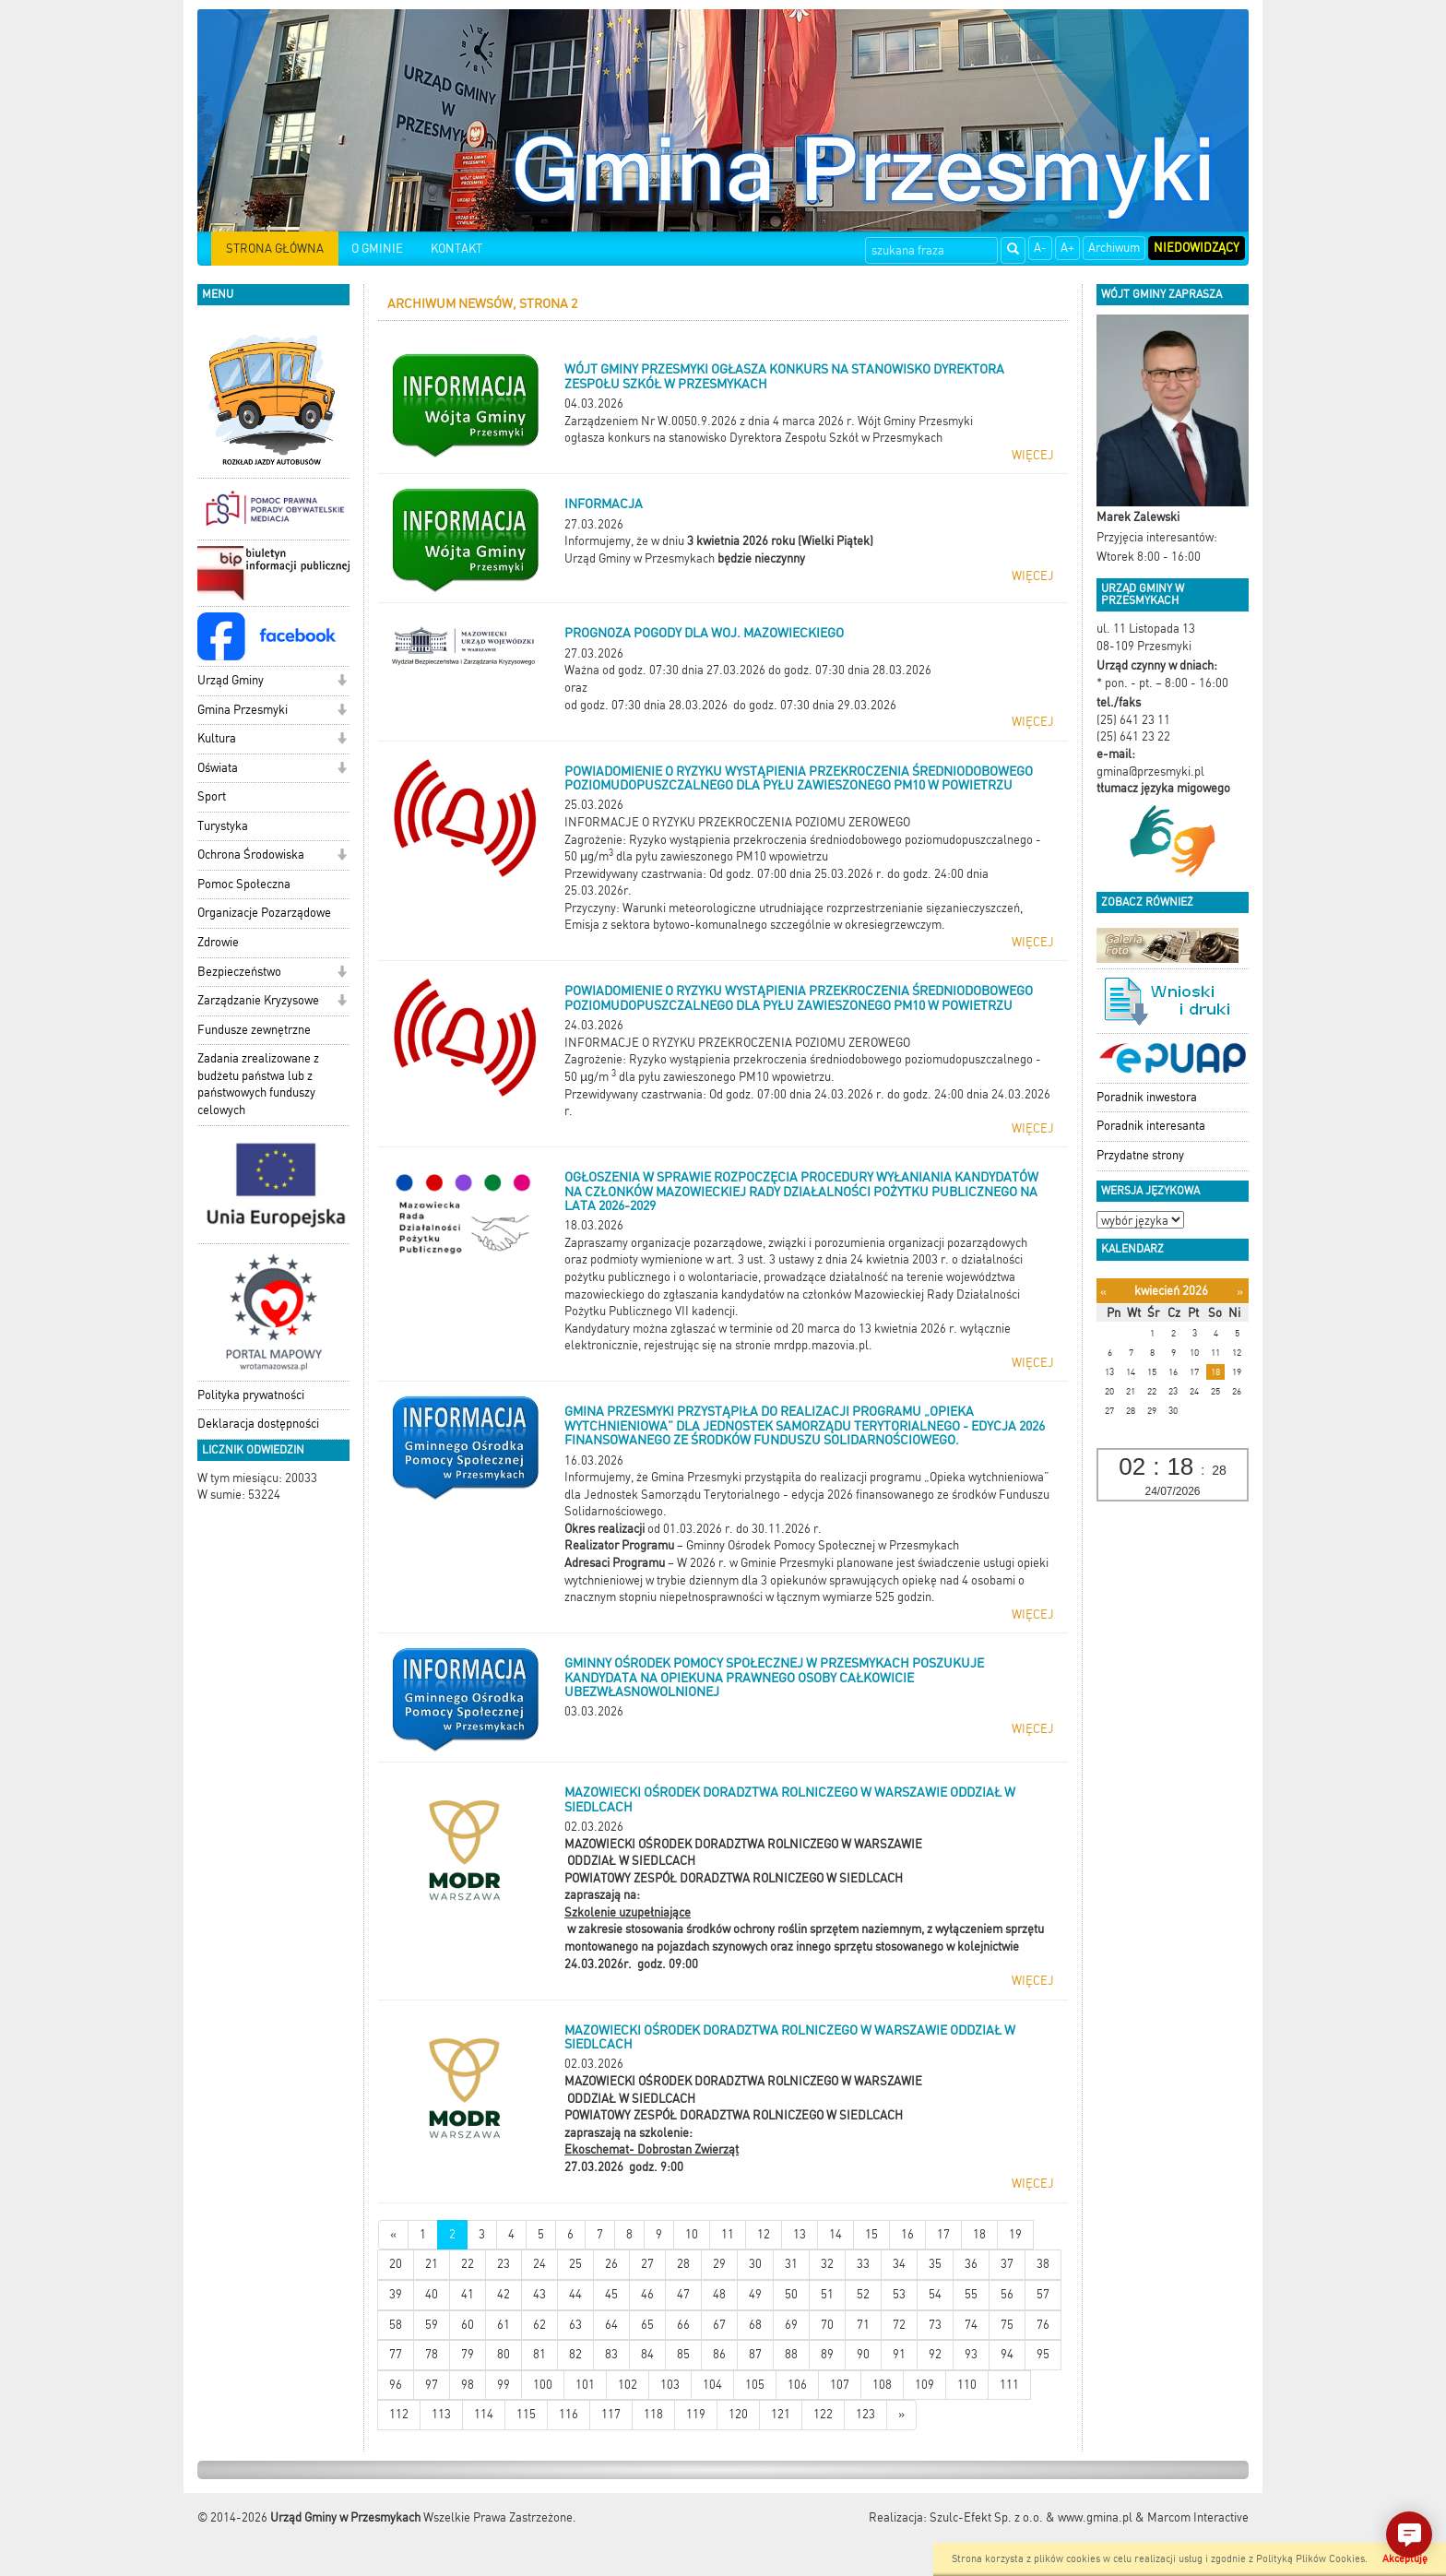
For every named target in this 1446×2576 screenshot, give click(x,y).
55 (971, 2294)
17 (943, 2234)
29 (719, 2264)
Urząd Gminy (230, 680)
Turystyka (222, 826)
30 (755, 2264)
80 (503, 2354)
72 (899, 2325)
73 (935, 2325)
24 (539, 2264)
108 (882, 2385)
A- (1040, 248)
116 (568, 2414)
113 (441, 2414)
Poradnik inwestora (1146, 1097)
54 (935, 2294)
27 (647, 2264)
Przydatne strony (1140, 1155)
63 (575, 2325)
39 (395, 2294)
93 (971, 2354)
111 (1009, 2385)
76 (1043, 2325)
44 (575, 2294)
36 (971, 2264)
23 (503, 2264)
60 (467, 2325)
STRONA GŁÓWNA (275, 248)
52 (863, 2294)
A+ (1067, 248)
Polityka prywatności (250, 1395)
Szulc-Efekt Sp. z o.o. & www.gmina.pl (1031, 2517)
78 (431, 2354)
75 (1007, 2325)
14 (835, 2234)
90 (863, 2354)
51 (827, 2294)
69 (791, 2325)
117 (611, 2414)
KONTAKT (456, 248)
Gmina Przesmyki (242, 710)
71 (863, 2325)
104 (712, 2385)
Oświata (217, 768)
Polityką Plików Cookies (1310, 2559)
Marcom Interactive (1198, 2517)
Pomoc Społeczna (243, 884)
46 (647, 2294)
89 (827, 2354)
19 (1015, 2234)
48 (719, 2294)
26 (611, 2264)
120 (738, 2414)
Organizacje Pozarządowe (264, 913)
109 (924, 2385)
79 (467, 2354)
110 (967, 2385)
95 (1043, 2354)
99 (503, 2385)
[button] (342, 682)
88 (791, 2354)
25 (575, 2264)
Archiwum (1114, 248)
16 (907, 2234)
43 (539, 2294)
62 (539, 2325)
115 (526, 2414)
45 (611, 2294)
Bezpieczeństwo (239, 972)
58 (395, 2325)
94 (1007, 2354)
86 (719, 2354)
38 (1043, 2264)
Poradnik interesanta (1150, 1126)
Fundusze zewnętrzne (254, 1030)
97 (431, 2385)
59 (431, 2325)
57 (1043, 2294)
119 (695, 2414)
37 (1007, 2264)
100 (542, 2385)
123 (865, 2414)
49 (755, 2294)
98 (467, 2385)
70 (827, 2325)
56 (1007, 2294)
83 (611, 2354)
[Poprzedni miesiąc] (1103, 1292)
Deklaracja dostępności (258, 1423)
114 (483, 2414)
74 (971, 2325)
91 (899, 2354)
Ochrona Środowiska (250, 854)
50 (791, 2294)
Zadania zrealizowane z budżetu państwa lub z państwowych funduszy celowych (258, 1084)
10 (691, 2234)
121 (780, 2414)
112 (399, 2414)
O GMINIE (377, 248)
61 (503, 2325)
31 (791, 2264)
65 (647, 2325)
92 (935, 2354)
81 (539, 2354)
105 (754, 2385)
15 (871, 2234)
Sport (211, 796)
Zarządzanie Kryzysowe (258, 1000)
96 (395, 2385)
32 (827, 2264)
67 (719, 2325)
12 (763, 2234)
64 (611, 2325)
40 (431, 2294)
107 (839, 2385)
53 (899, 2294)
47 (683, 2294)
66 (683, 2325)
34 (899, 2264)
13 (799, 2234)
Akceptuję (1405, 2559)
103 (670, 2385)
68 (755, 2325)
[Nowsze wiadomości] (393, 2235)
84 (647, 2354)
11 (727, 2234)
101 (585, 2385)
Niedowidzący (1196, 248)
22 (467, 2264)
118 (653, 2414)
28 (683, 2264)
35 (935, 2264)
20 (395, 2264)
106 (797, 2385)
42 (503, 2294)
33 (863, 2264)
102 (627, 2385)
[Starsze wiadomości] (901, 2415)
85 (683, 2354)
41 (467, 2294)
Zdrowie (218, 942)
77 (395, 2354)
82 (575, 2354)
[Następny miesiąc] (1240, 1292)
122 (823, 2414)
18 (979, 2234)
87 (755, 2354)
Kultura (216, 738)
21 (431, 2264)
